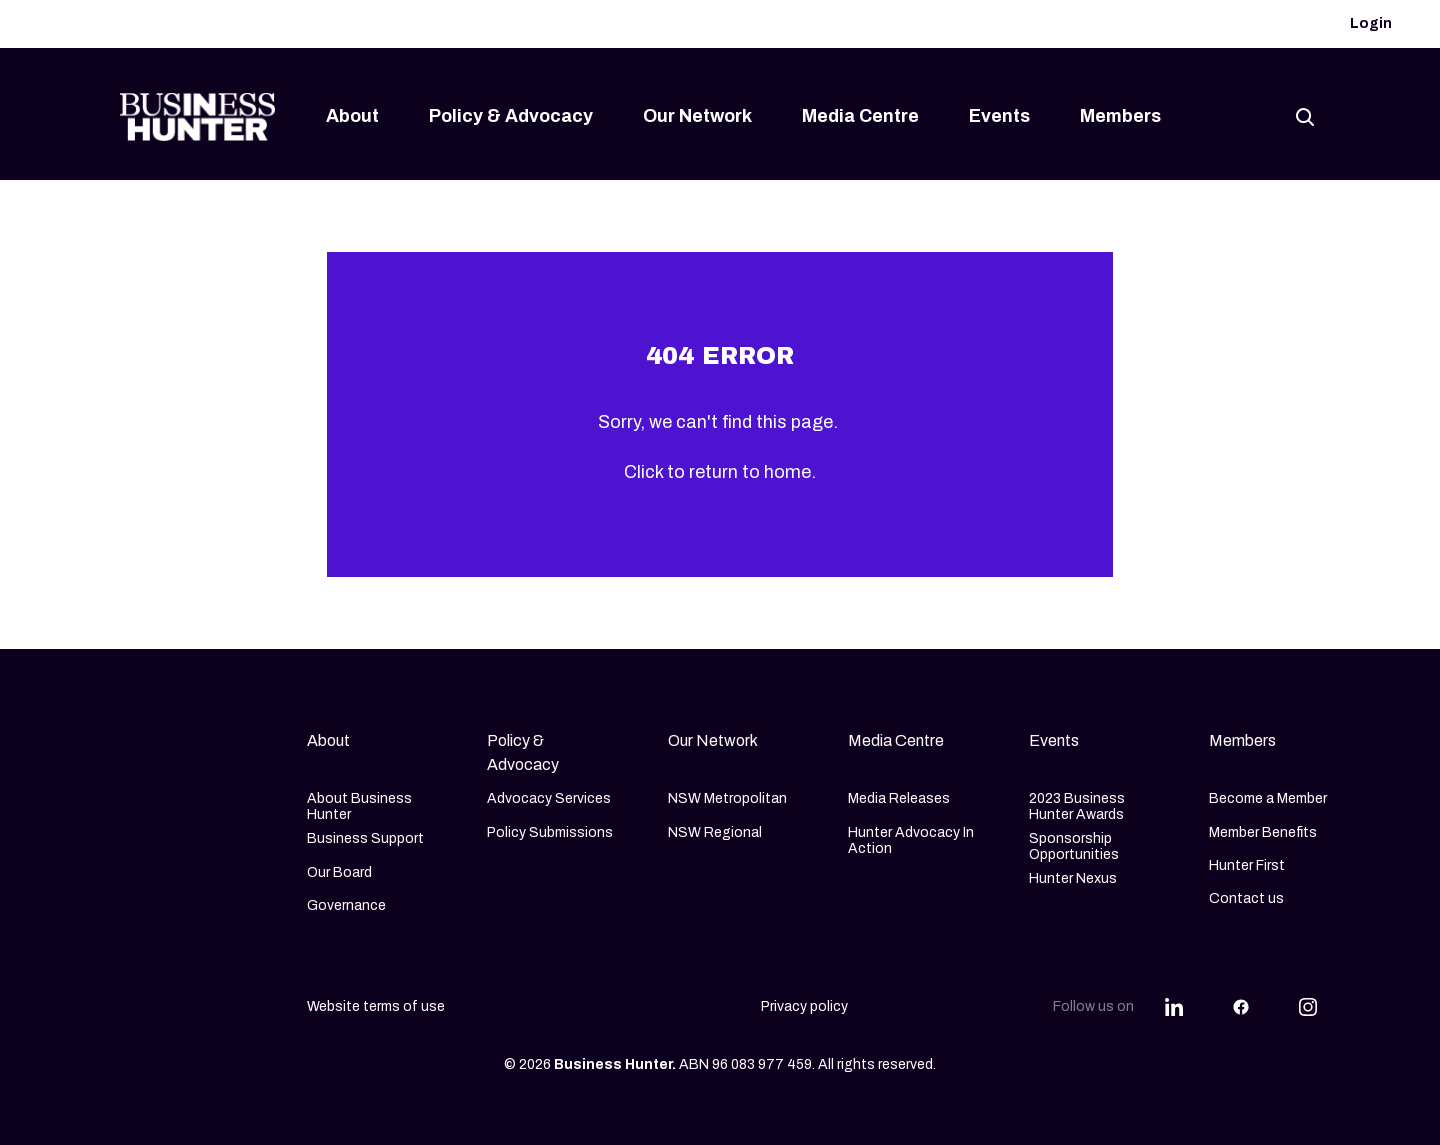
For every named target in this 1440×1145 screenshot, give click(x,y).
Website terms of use (376, 1006)
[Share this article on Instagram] (1308, 1007)
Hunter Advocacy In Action (911, 840)
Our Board (339, 872)
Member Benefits (1263, 832)
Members (1120, 116)
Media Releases (899, 798)
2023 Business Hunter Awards (1077, 806)
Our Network (697, 116)
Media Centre (860, 116)
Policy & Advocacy (511, 116)
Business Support (365, 838)
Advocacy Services (549, 798)
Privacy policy (804, 1006)
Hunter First (1247, 865)
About (352, 116)
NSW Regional (715, 832)
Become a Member (1268, 798)
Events (999, 116)
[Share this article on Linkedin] (1174, 1007)
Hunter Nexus (1073, 878)
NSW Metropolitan (727, 798)
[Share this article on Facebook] (1241, 1007)
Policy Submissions (550, 832)
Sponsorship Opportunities (1074, 846)
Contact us (1246, 898)
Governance (346, 905)
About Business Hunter (359, 806)
